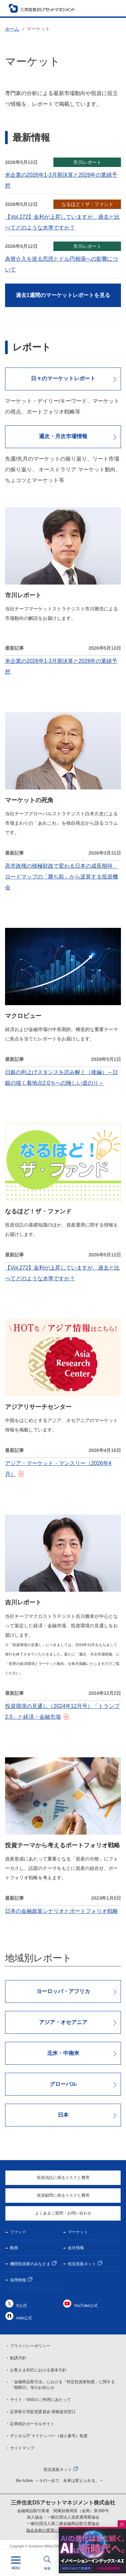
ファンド (18, 2232)
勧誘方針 (18, 2358)
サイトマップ (22, 2448)
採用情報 (18, 2280)
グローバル (63, 2084)
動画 (14, 2247)
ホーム (12, 29)
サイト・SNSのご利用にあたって (40, 2399)
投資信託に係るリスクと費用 (63, 2177)
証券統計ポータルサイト (32, 2423)
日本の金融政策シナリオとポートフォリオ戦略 (61, 1911)
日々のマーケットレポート (63, 378)
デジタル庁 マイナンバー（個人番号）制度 (49, 2436)
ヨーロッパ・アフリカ (63, 1991)
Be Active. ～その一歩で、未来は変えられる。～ (60, 2480)
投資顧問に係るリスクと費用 (63, 2195)
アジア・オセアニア (63, 2022)
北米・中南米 (63, 2053)
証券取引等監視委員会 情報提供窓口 (43, 2411)
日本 (63, 2115)
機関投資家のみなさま (30, 2264)
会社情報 (76, 2247)
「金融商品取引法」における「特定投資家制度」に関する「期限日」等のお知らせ (62, 2384)
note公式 (24, 2318)
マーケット (78, 2232)
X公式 (21, 2305)
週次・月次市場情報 (63, 436)
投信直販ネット (82, 2264)
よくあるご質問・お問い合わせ (63, 2213)
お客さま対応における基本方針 (38, 2370)
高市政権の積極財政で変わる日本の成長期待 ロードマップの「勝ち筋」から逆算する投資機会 (61, 876)
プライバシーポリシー (30, 2346)
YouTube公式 (86, 2305)
